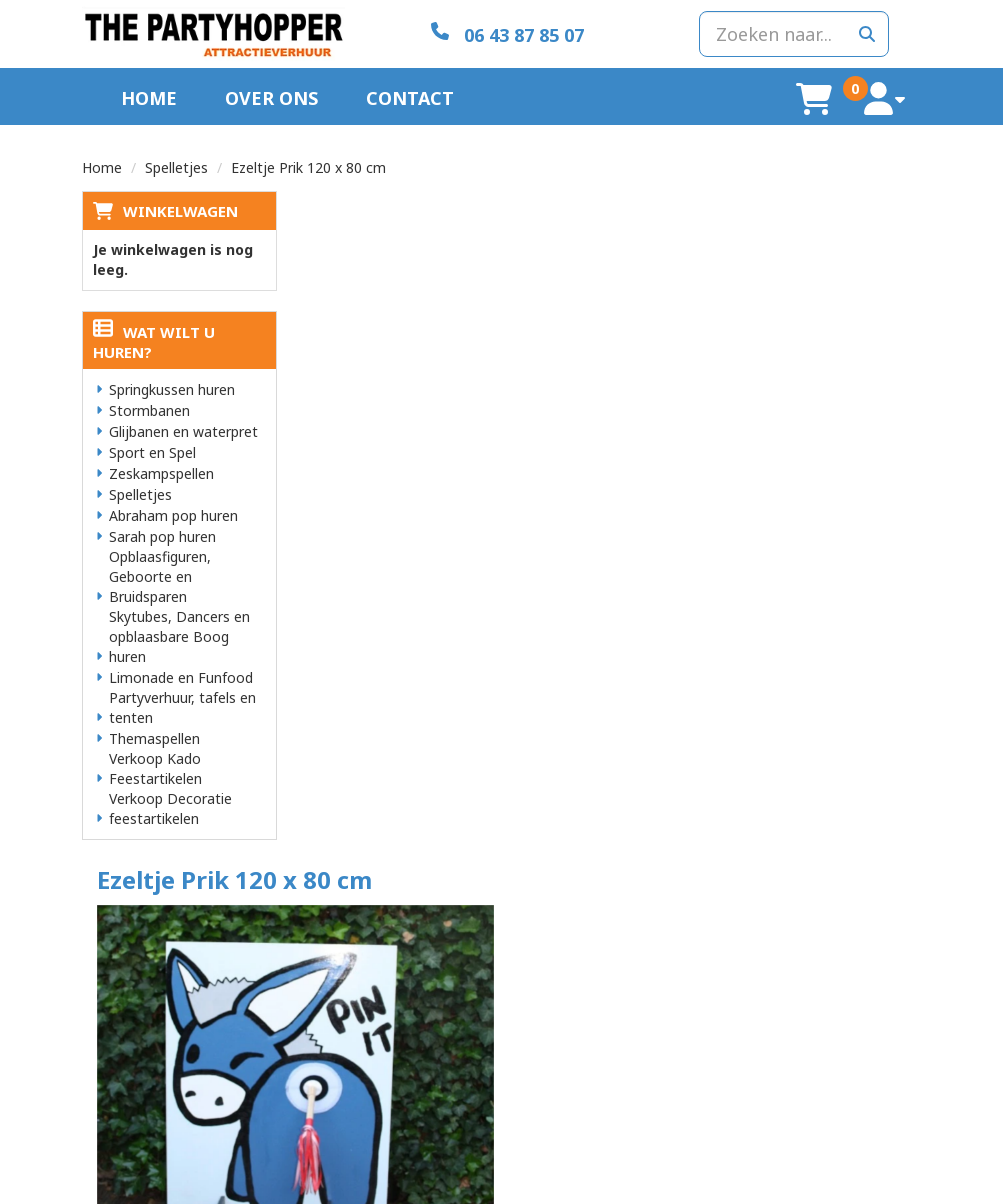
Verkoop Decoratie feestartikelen (170, 807)
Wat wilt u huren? (154, 341)
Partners (327, 974)
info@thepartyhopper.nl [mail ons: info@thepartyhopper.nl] (186, 990)
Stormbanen (149, 409)
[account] (887, 97)
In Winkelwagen (832, 307)
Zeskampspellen (161, 472)
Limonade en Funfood (181, 676)
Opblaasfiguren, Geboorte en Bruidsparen (160, 575)
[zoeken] (867, 33)
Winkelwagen (180, 210)
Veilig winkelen (563, 974)
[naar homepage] (212, 33)
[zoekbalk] (790, 33)
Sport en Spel (152, 451)
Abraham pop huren (173, 514)
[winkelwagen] (817, 98)
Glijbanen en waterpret (183, 430)
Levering (544, 954)
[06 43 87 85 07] (501, 33)
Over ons (271, 97)
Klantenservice (781, 954)
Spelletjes (176, 166)
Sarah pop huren (162, 535)
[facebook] (903, 1187)
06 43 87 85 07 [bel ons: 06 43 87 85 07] (159, 956)
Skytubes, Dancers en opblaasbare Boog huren (179, 635)
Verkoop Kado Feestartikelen (155, 767)
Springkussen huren (172, 388)
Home (149, 97)
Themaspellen (154, 737)
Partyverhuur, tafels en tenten (182, 706)
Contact (410, 97)
